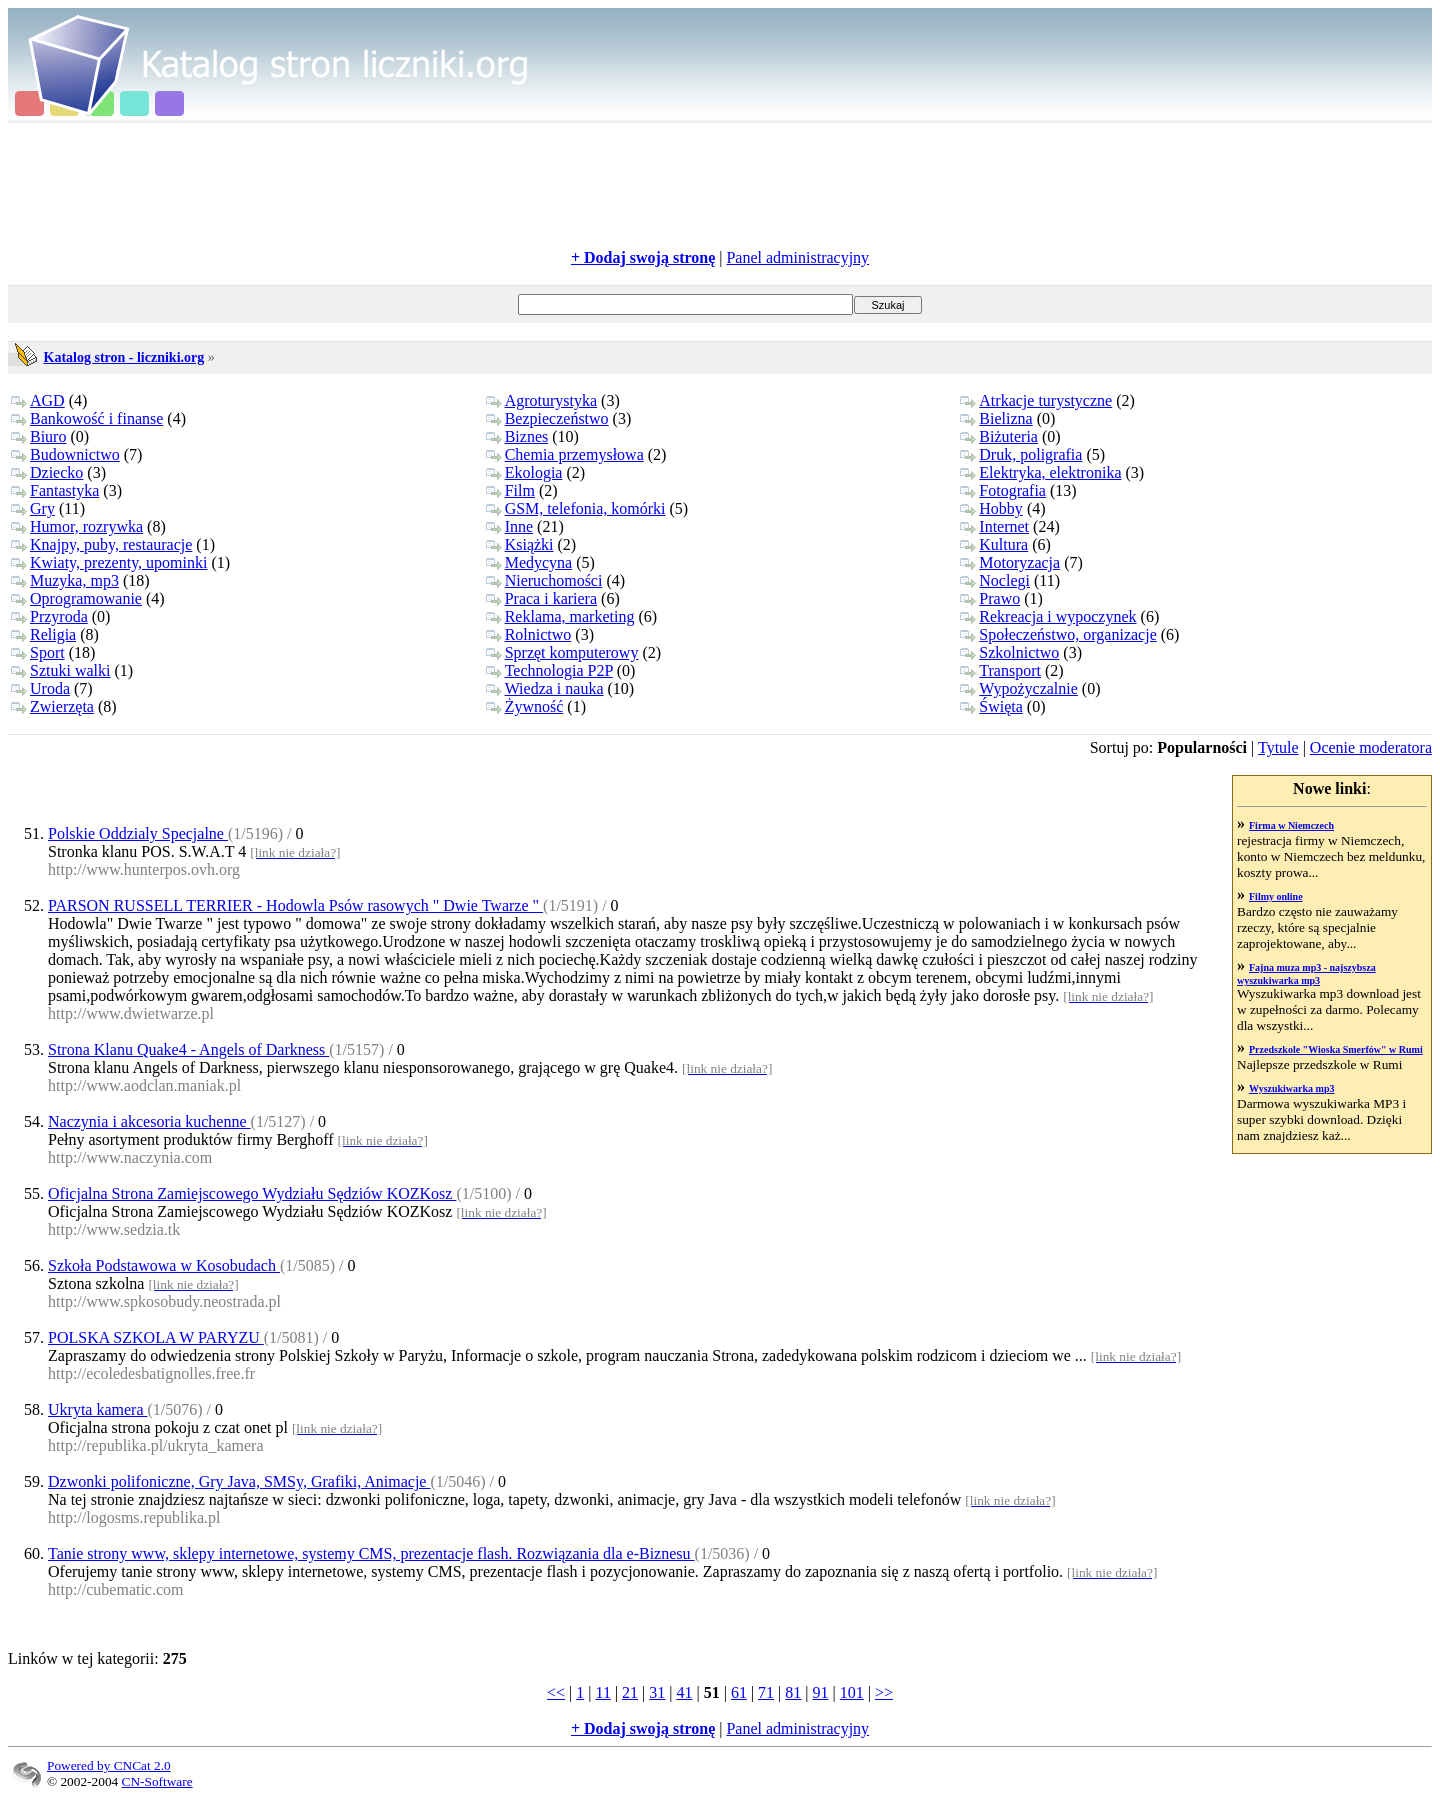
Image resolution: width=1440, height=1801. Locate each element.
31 (657, 1692)
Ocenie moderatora (1371, 747)
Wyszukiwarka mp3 (1291, 1088)
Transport (1000, 670)
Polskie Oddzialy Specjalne (138, 833)
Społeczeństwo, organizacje (1058, 634)
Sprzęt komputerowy (562, 652)
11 (602, 1692)
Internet (994, 526)
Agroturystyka (541, 400)
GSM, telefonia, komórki (576, 508)
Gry (33, 508)
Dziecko (47, 472)
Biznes (517, 436)
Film (510, 490)
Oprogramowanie (76, 598)
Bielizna (996, 418)
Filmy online (1276, 896)
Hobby (991, 508)
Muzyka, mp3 (65, 580)
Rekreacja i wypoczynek (1048, 616)
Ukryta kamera (98, 1409)
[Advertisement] (720, 186)
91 (821, 1692)
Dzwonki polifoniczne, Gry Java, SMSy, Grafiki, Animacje (239, 1481)
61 (739, 1692)
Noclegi (995, 580)
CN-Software (157, 1781)
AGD (38, 400)
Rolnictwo (529, 634)
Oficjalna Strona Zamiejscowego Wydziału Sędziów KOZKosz (252, 1193)
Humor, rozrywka (77, 526)
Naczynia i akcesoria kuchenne (149, 1121)
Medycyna (529, 562)
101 (852, 1692)
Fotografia (1003, 490)
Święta (991, 706)
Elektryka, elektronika (1040, 472)
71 (766, 1692)
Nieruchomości (544, 580)
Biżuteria (999, 436)
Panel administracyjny (797, 257)
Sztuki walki (60, 670)
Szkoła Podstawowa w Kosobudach (164, 1265)
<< (556, 1692)
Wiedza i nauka (545, 688)
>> (884, 1692)
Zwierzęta (52, 706)
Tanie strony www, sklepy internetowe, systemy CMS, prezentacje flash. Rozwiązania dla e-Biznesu (371, 1553)
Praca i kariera (541, 598)
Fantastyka (55, 490)
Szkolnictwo (1009, 652)
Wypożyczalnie (1019, 688)
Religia (43, 634)
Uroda (40, 688)
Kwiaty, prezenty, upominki (109, 562)
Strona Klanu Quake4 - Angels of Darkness (188, 1049)
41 (685, 1692)
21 (630, 1692)
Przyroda (49, 616)
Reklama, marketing (560, 616)
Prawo (990, 598)
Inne (509, 526)
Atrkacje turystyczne (1036, 400)
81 (793, 1692)
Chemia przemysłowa (565, 454)
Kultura (994, 544)
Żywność (525, 706)
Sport (38, 652)
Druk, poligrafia (1021, 454)
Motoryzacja (1010, 562)
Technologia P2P (549, 670)
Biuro (38, 436)
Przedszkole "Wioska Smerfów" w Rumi (1336, 1049)
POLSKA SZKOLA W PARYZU (156, 1337)
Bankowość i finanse (87, 418)
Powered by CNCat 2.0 (109, 1765)
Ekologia (524, 472)
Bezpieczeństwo (547, 418)
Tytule (1278, 747)
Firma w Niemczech (1291, 825)
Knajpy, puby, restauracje (101, 544)
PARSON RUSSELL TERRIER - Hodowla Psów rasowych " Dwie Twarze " (295, 905)
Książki (520, 544)
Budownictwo (65, 454)
